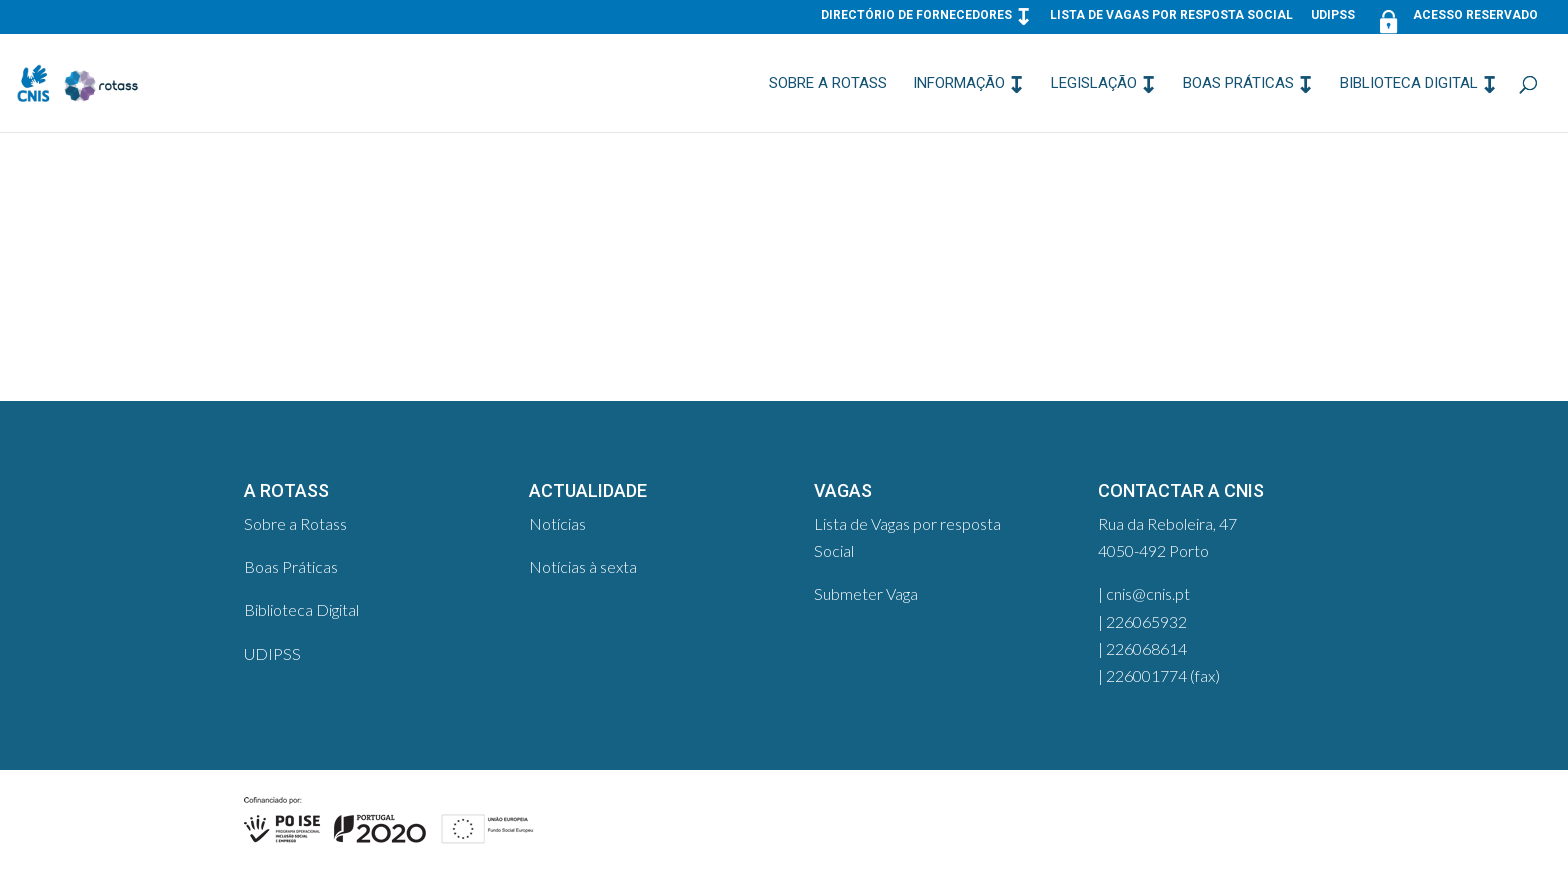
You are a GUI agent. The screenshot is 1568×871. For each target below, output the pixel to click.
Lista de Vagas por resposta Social (1171, 15)
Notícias (557, 523)
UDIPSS (1333, 15)
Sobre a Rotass (828, 84)
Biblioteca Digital (1409, 84)
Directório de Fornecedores (916, 15)
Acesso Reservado (1455, 19)
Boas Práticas (1238, 84)
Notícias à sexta (583, 566)
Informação (959, 84)
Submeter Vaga (866, 593)
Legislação (1094, 84)
